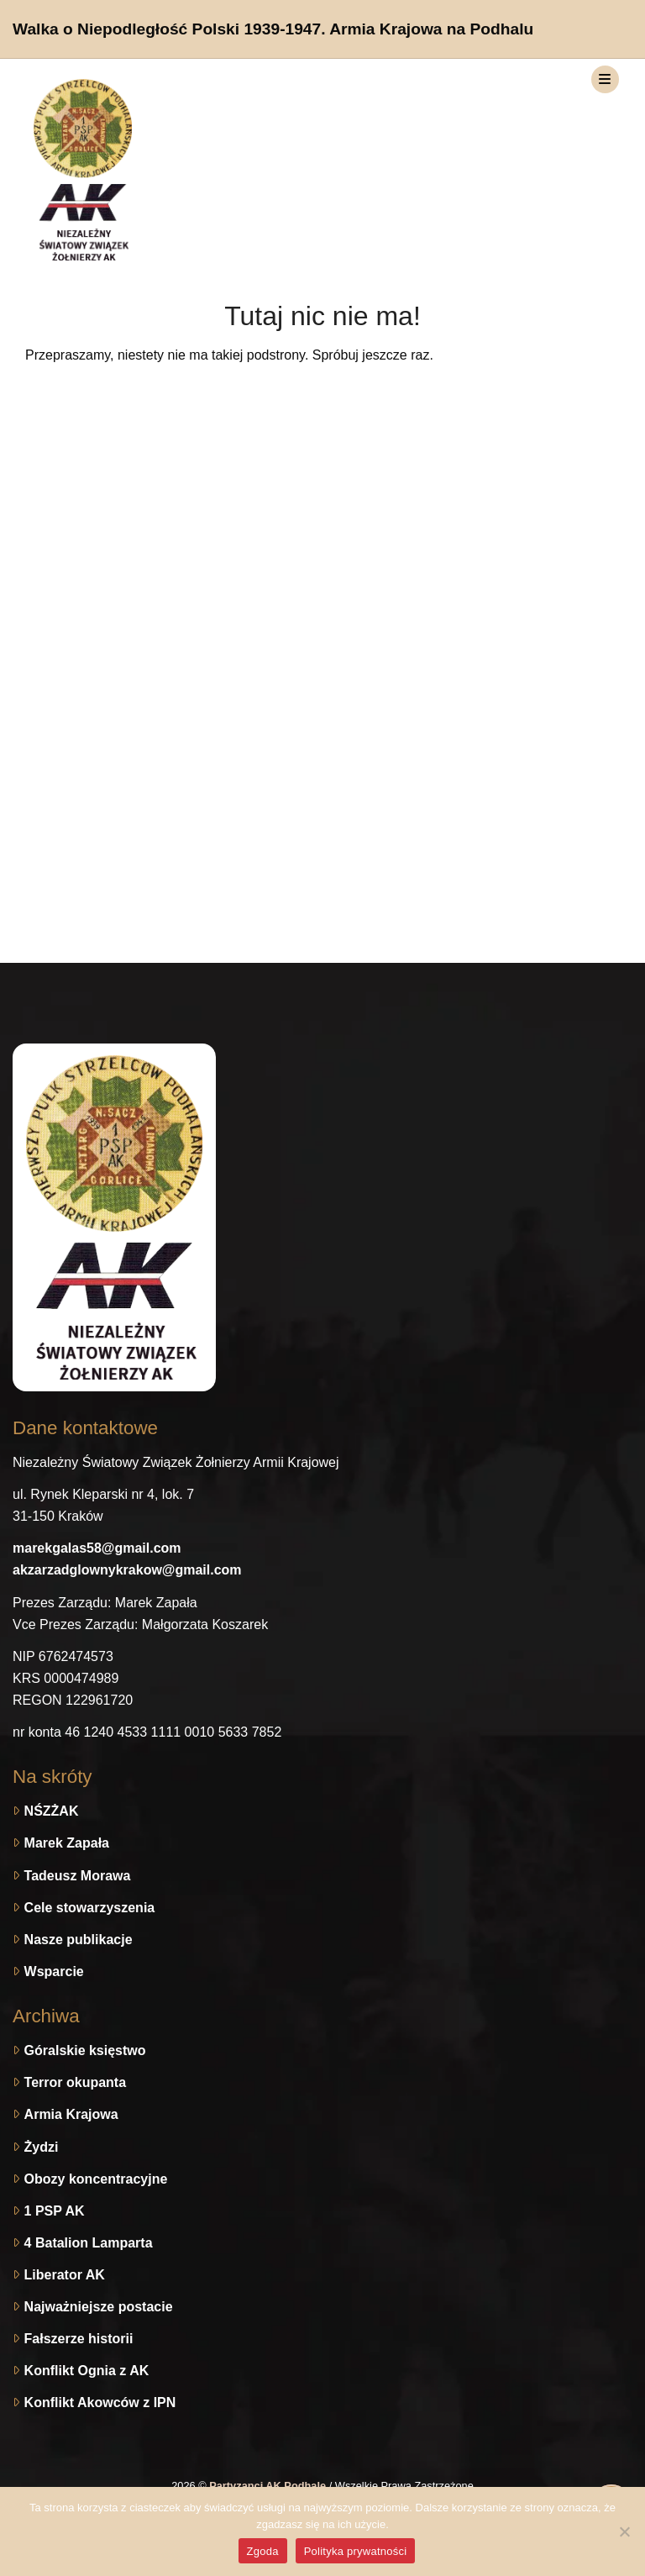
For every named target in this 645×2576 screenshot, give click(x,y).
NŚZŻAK (51, 1811)
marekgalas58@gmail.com (97, 1548)
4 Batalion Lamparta (88, 2243)
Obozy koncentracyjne (96, 2179)
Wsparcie (54, 1971)
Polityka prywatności (355, 2551)
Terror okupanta (75, 2082)
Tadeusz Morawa (77, 1876)
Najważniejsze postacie (98, 2307)
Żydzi (41, 2147)
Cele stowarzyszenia (89, 1907)
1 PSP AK (54, 2211)
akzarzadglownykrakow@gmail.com (127, 1570)
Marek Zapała (66, 1843)
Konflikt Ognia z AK (86, 2370)
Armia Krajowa (71, 2114)
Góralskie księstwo (85, 2050)
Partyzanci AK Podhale (268, 2485)
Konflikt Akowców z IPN (100, 2402)
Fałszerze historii (79, 2339)
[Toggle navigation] (605, 79)
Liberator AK (64, 2275)
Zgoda (263, 2551)
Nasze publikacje (78, 1939)
